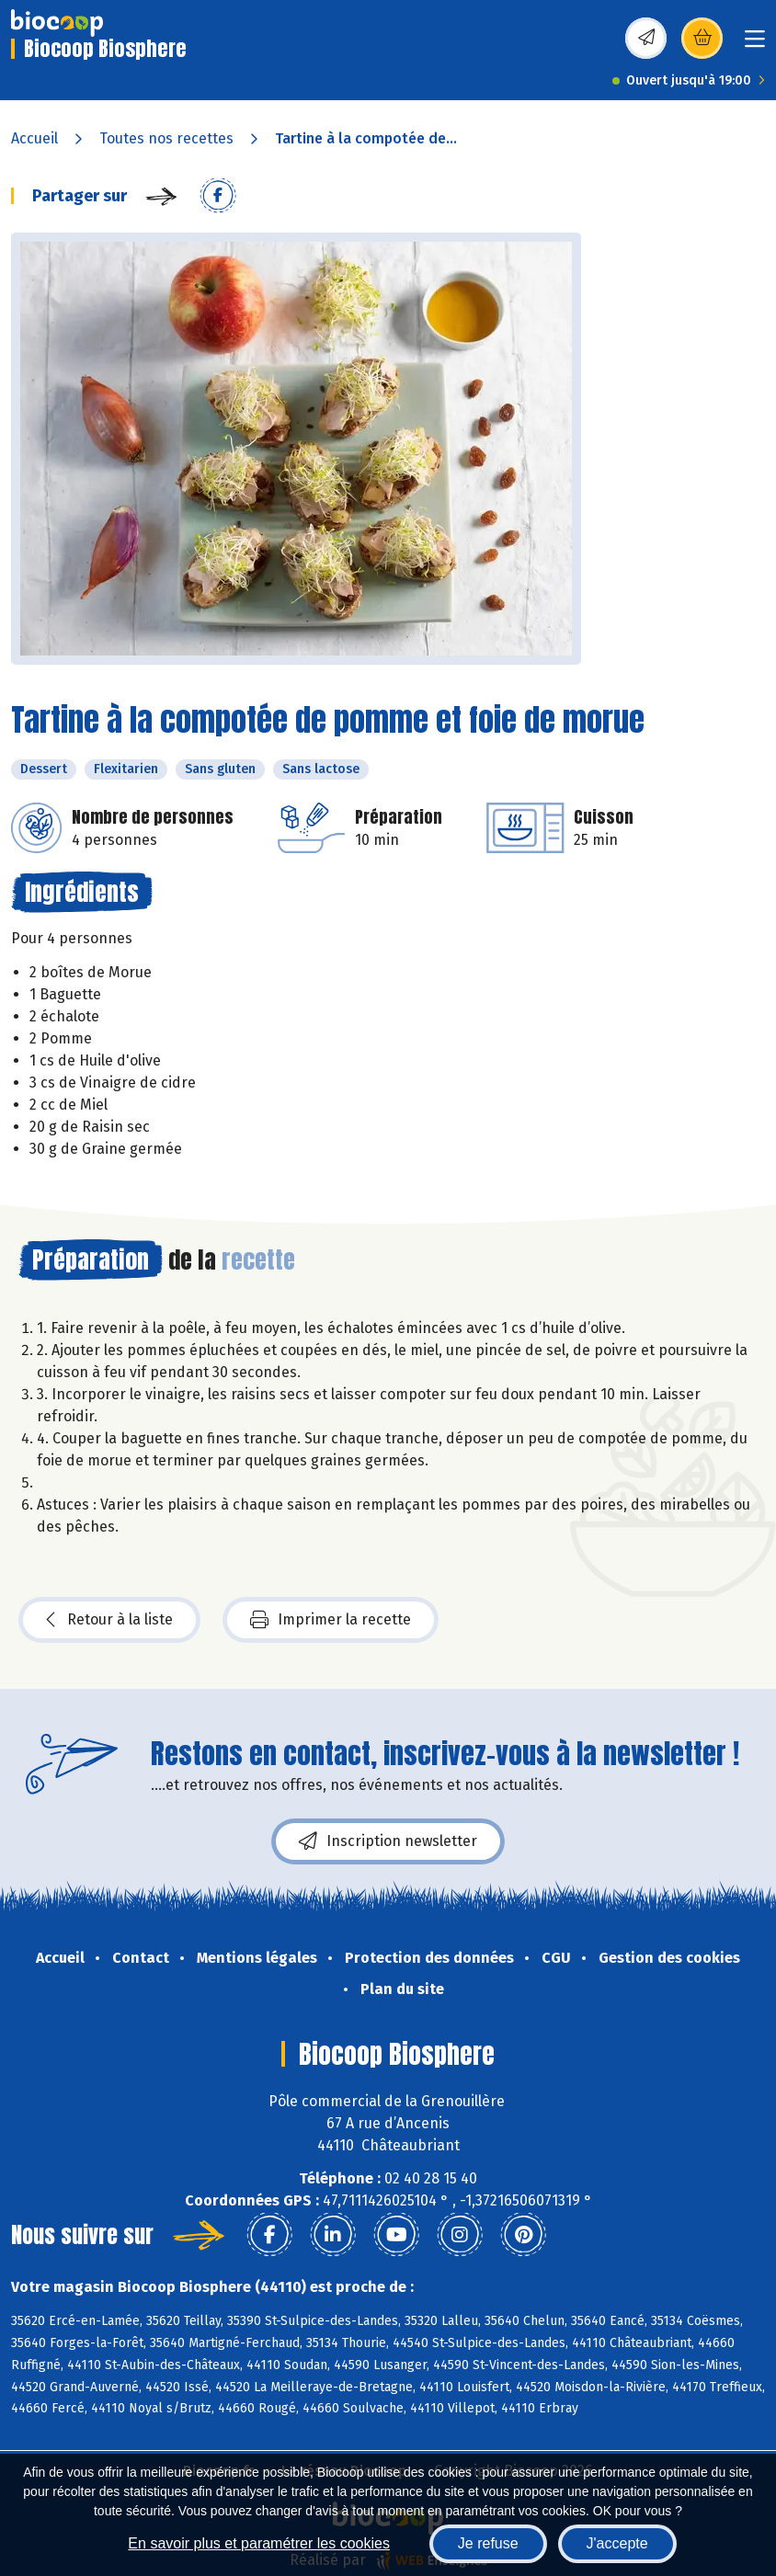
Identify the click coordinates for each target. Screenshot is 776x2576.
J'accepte (617, 2543)
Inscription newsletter (388, 1841)
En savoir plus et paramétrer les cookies (259, 2543)
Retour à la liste (109, 1620)
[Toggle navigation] (755, 44)
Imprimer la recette (330, 1620)
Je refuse (488, 2543)
